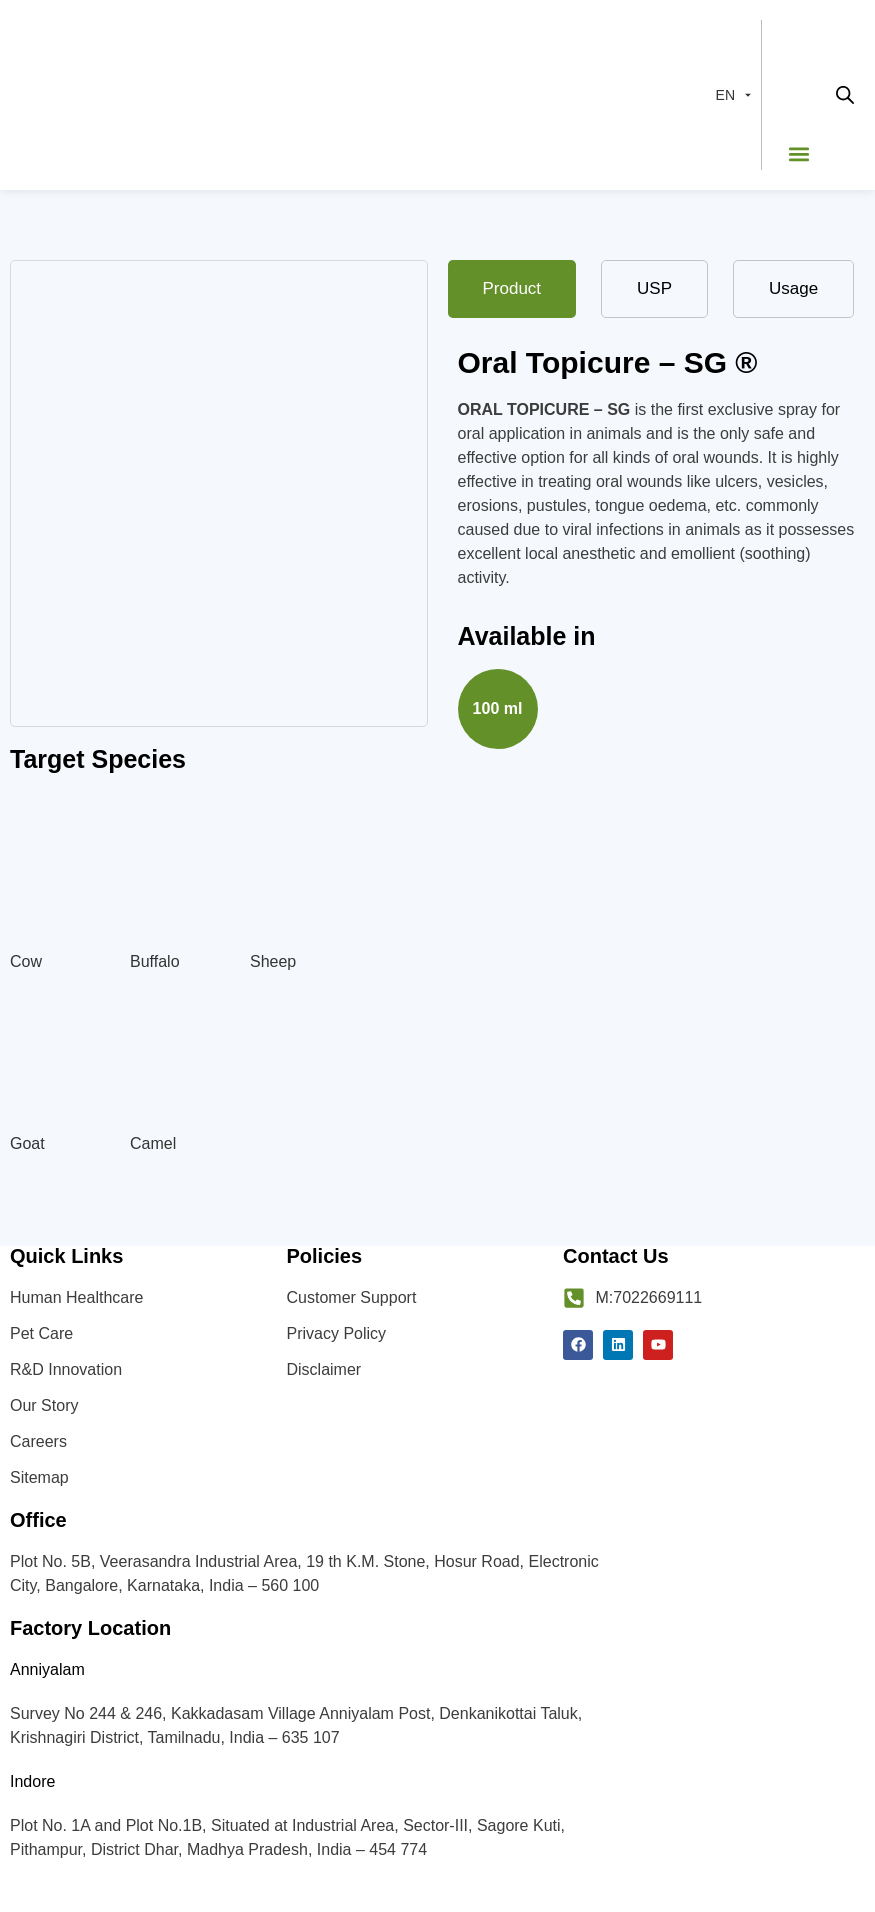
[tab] (512, 289)
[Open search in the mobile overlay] (845, 95)
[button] (798, 153)
